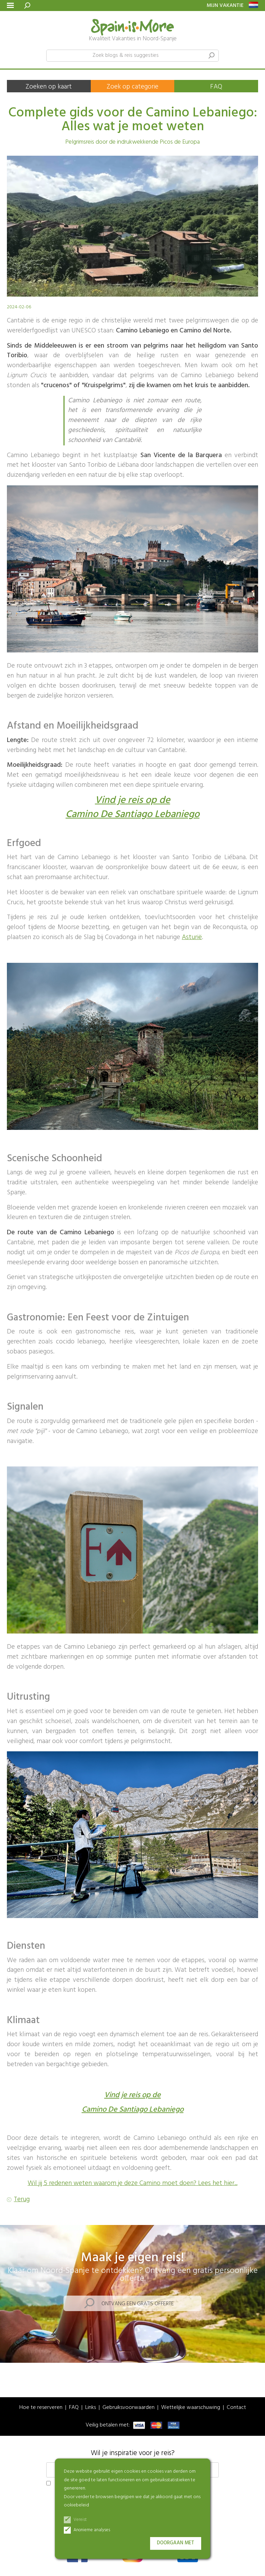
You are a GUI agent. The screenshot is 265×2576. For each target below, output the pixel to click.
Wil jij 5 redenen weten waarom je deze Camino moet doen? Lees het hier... (132, 2183)
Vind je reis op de (132, 800)
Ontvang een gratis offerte (137, 2303)
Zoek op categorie (132, 87)
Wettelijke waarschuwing (190, 2407)
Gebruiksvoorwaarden (128, 2407)
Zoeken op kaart (49, 87)
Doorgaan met (175, 2543)
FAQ (216, 87)
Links (90, 2407)
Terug (22, 2199)
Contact (236, 2407)
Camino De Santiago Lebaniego (132, 815)
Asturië (192, 937)
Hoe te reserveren (40, 2407)
